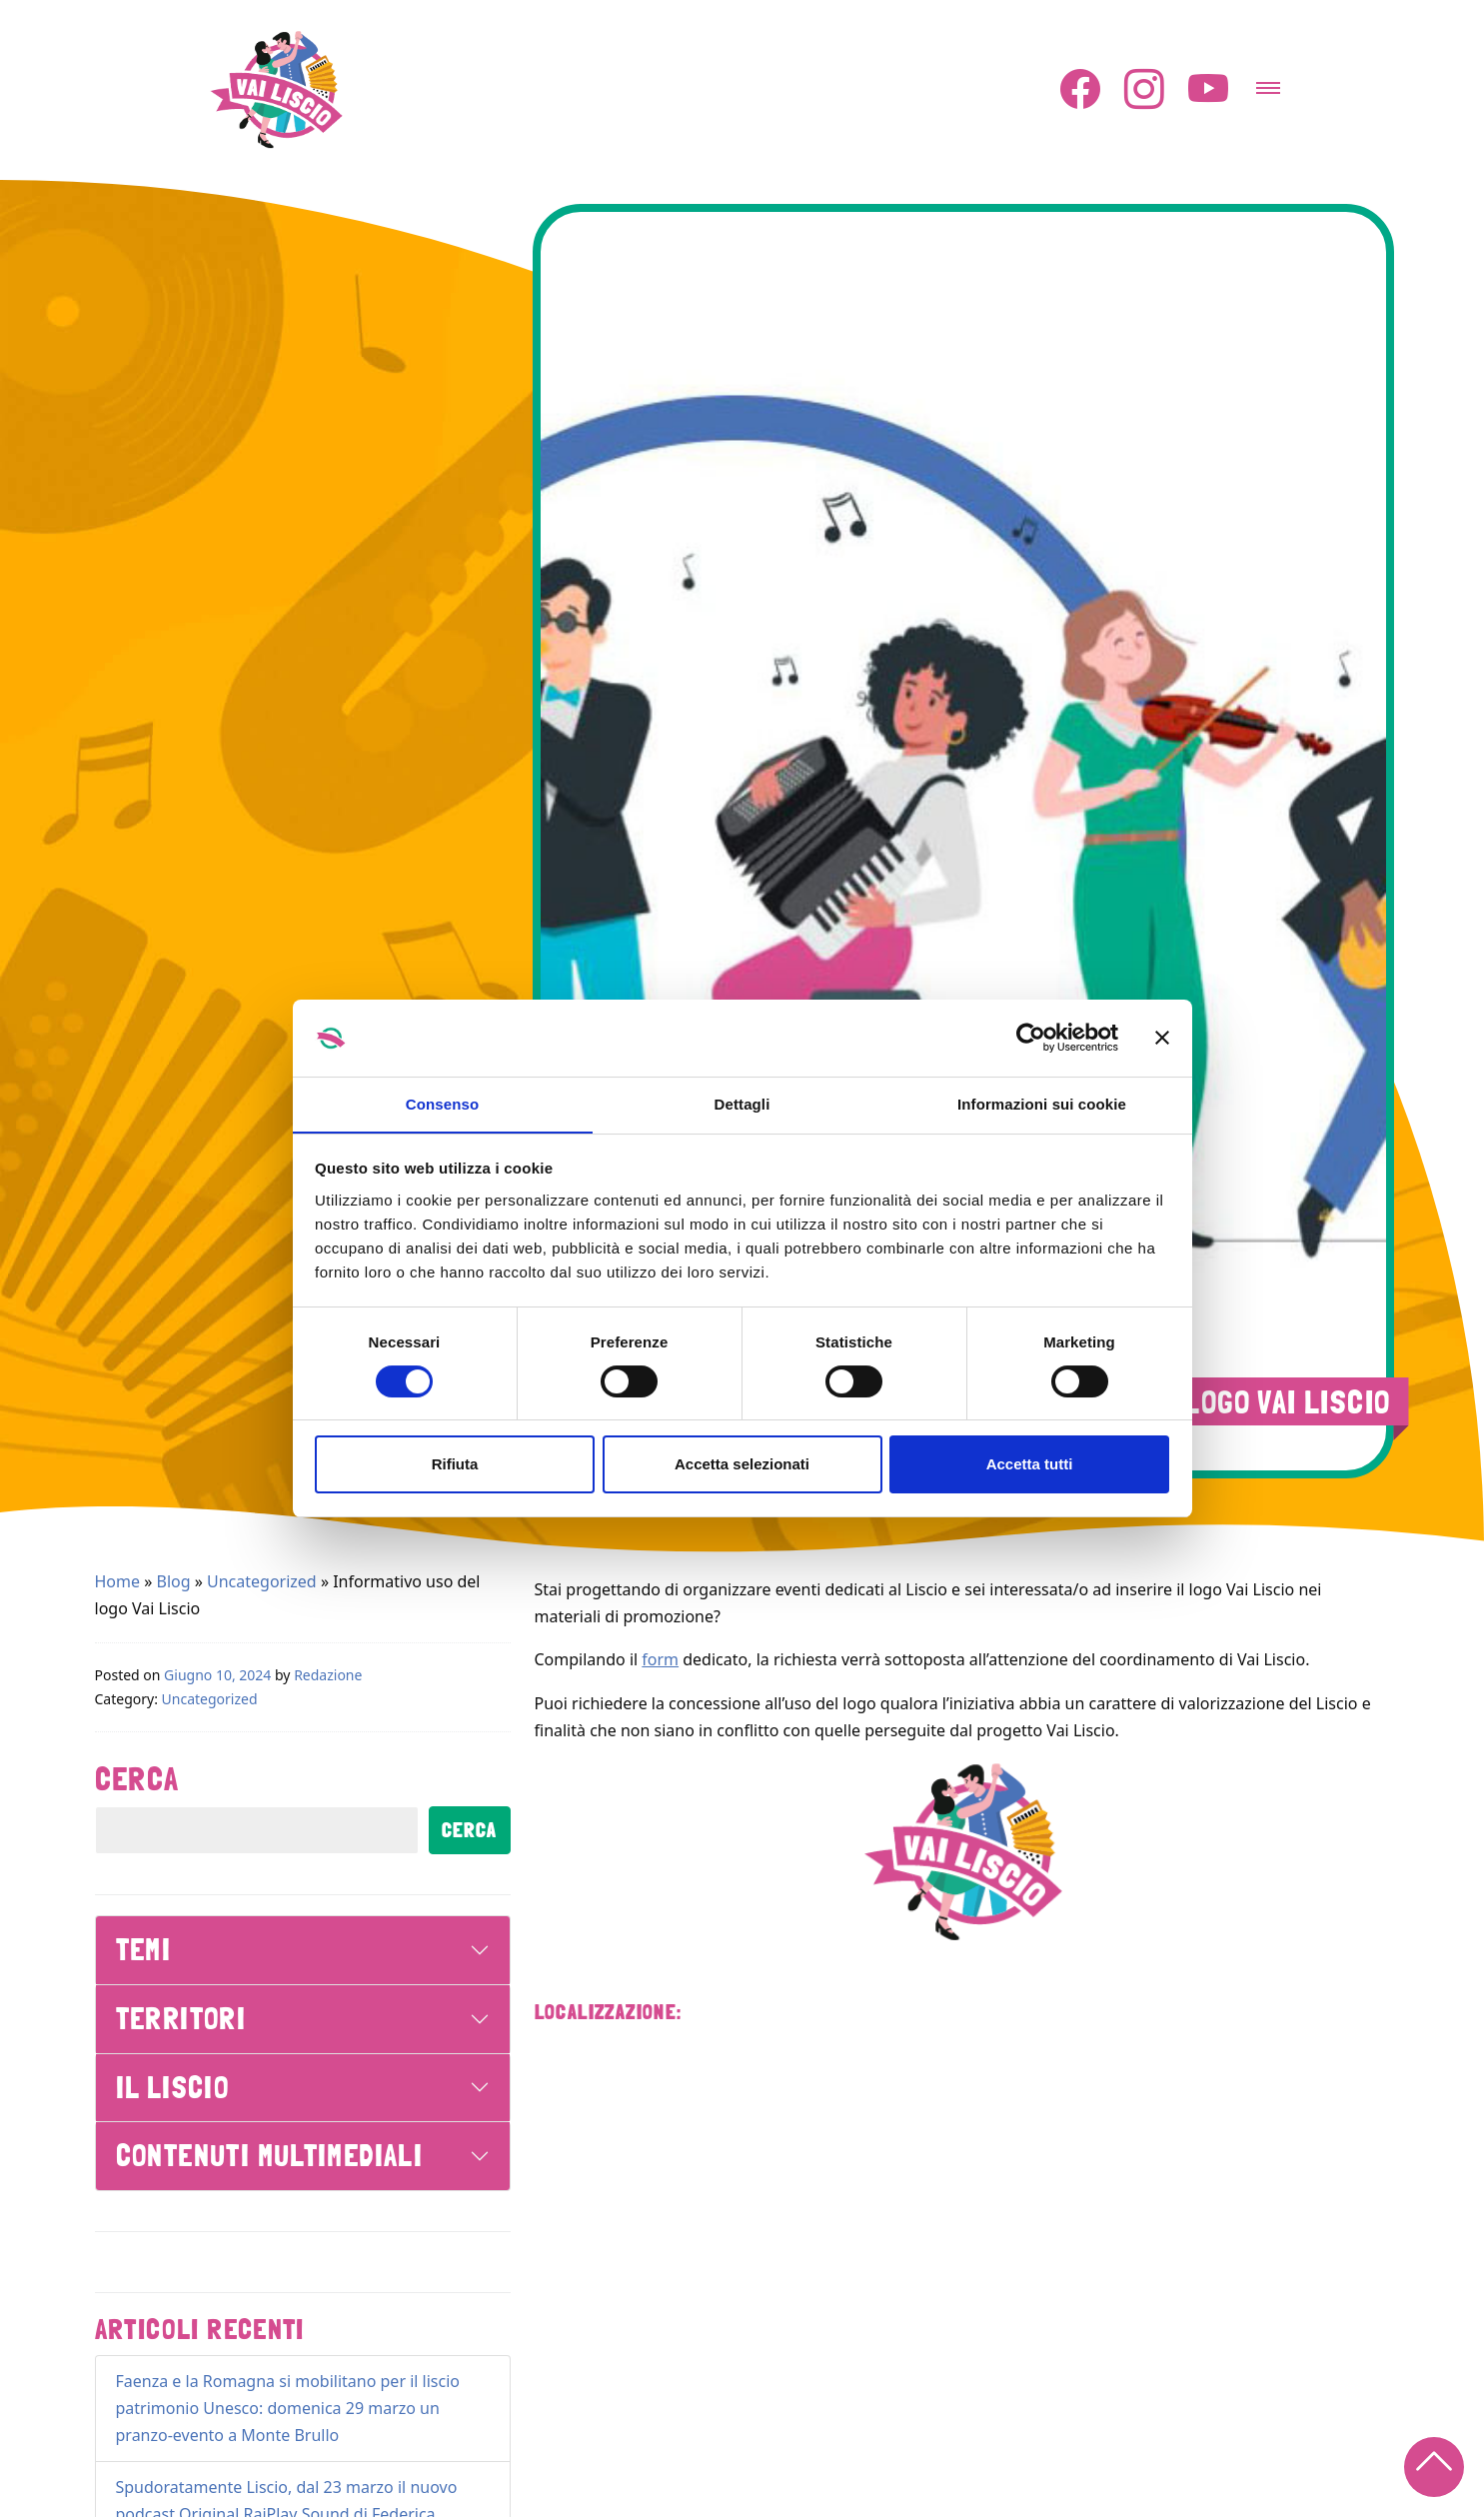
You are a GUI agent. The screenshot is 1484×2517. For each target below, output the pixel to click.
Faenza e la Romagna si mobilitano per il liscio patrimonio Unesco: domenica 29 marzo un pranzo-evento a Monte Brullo (288, 2407)
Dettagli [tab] (742, 1103)
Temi (144, 1948)
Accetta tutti (1029, 1464)
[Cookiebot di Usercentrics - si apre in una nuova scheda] (1030, 1038)
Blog (174, 1580)
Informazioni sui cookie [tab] (1041, 1103)
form (660, 1658)
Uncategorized (262, 1580)
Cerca (137, 1778)
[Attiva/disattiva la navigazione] (1268, 81)
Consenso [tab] (442, 1103)
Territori (181, 2017)
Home (118, 1580)
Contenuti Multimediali (270, 2154)
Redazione (328, 1673)
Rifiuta (455, 1464)
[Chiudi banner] (1162, 1038)
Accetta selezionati (742, 1464)
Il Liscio (173, 2086)
